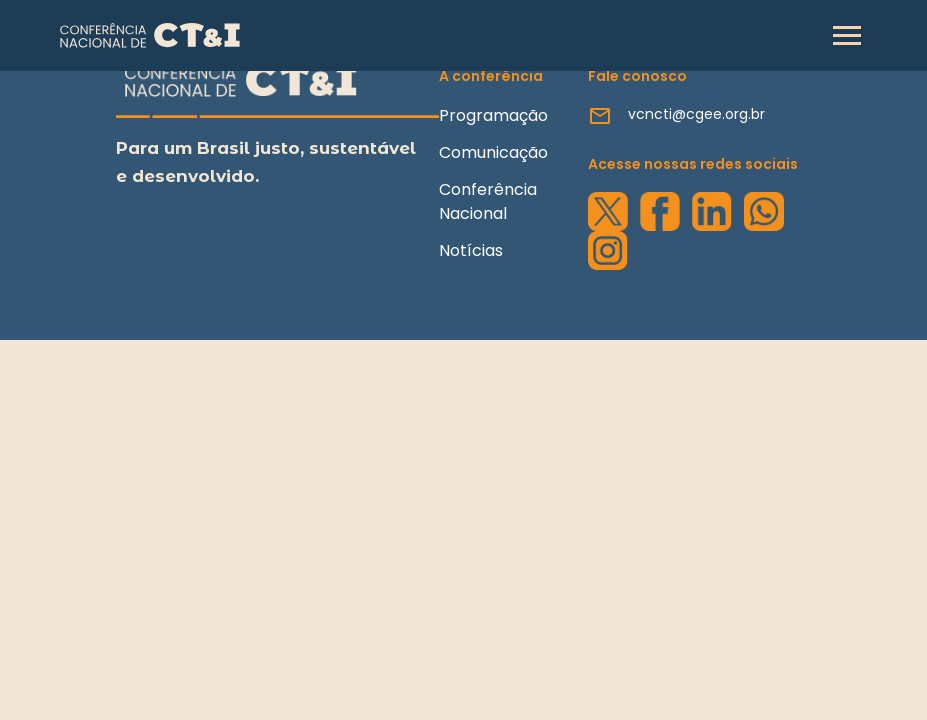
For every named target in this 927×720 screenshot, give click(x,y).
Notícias (471, 250)
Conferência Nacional (488, 201)
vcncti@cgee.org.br (696, 114)
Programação (493, 115)
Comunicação (493, 152)
